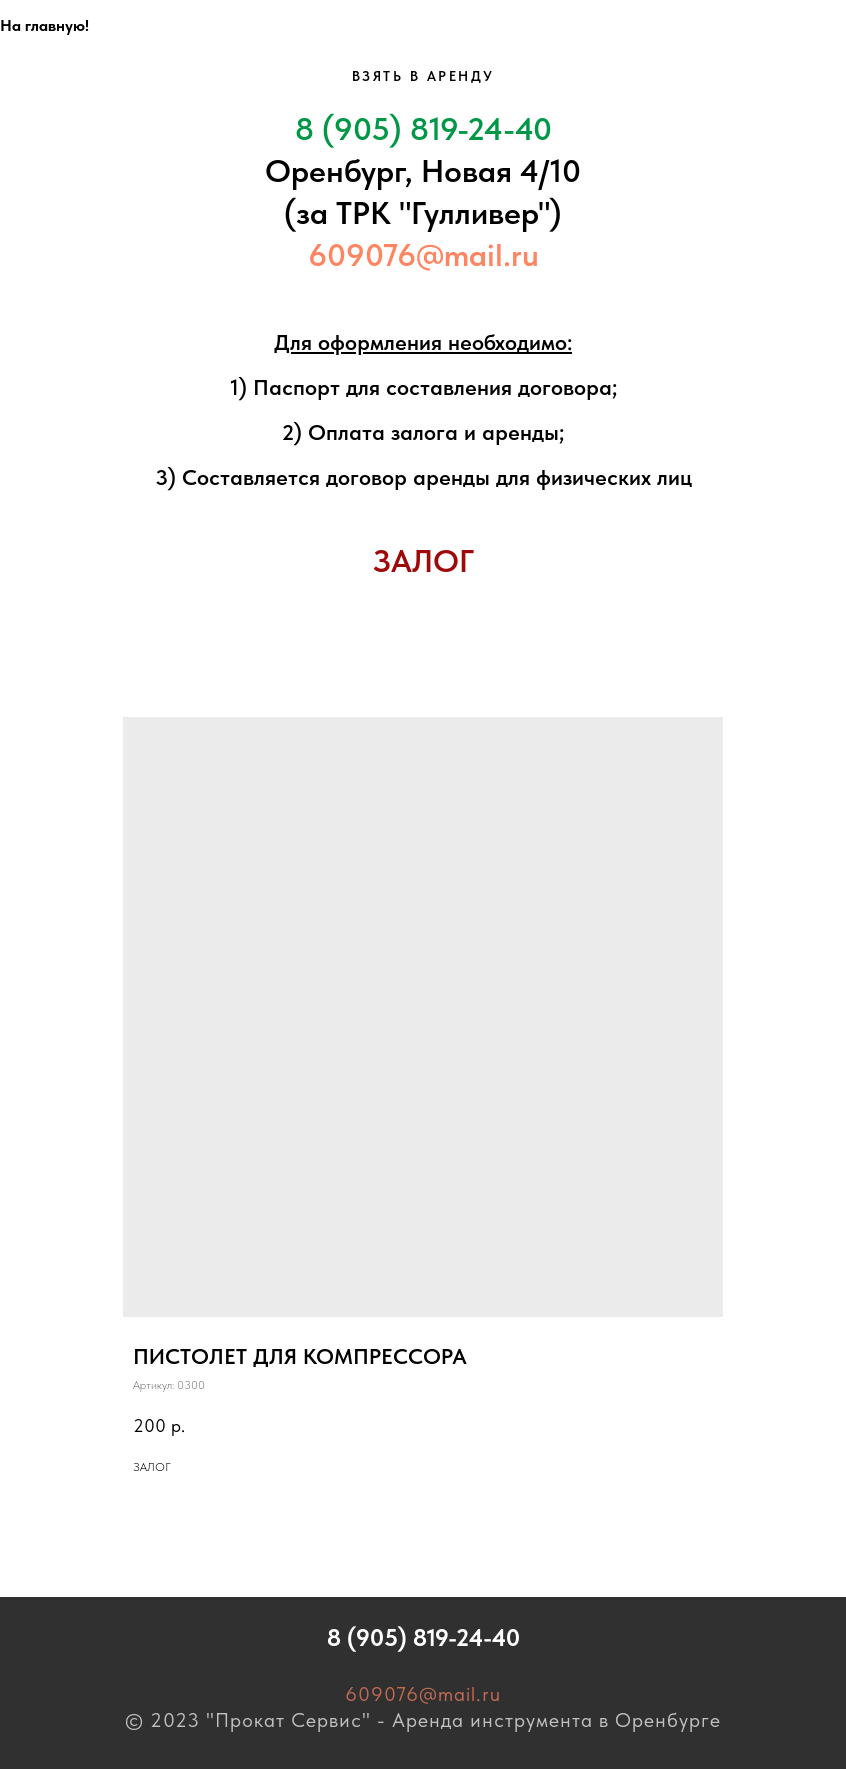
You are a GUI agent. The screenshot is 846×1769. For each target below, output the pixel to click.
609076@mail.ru (423, 255)
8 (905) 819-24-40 (423, 129)
